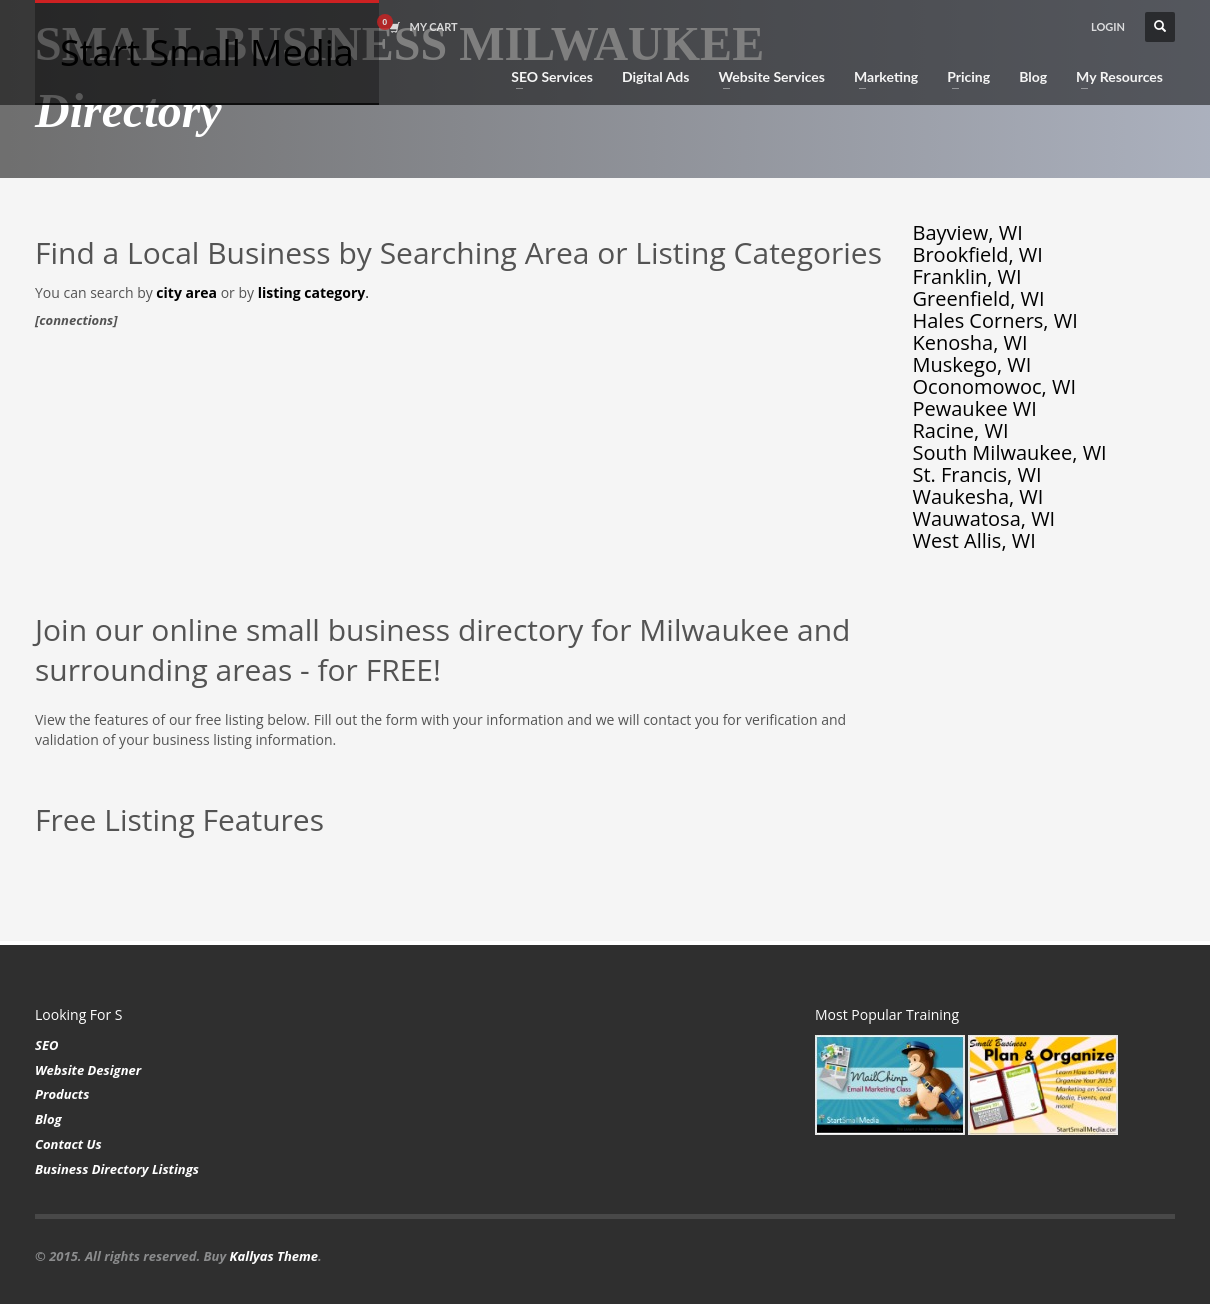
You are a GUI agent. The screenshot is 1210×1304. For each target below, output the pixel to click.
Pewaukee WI (975, 408)
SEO (46, 1045)
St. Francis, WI (977, 474)
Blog (48, 1119)
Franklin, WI (967, 276)
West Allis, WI (974, 540)
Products (62, 1094)
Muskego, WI (972, 364)
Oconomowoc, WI (995, 386)
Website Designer (88, 1070)
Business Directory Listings (117, 1169)
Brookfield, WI (978, 254)
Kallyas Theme (274, 1256)
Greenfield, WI (979, 298)
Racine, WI (961, 430)
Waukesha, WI (978, 496)
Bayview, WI (968, 232)
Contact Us (68, 1144)
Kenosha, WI (970, 342)
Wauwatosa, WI (984, 518)
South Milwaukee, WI (1010, 452)
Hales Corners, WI (995, 320)
